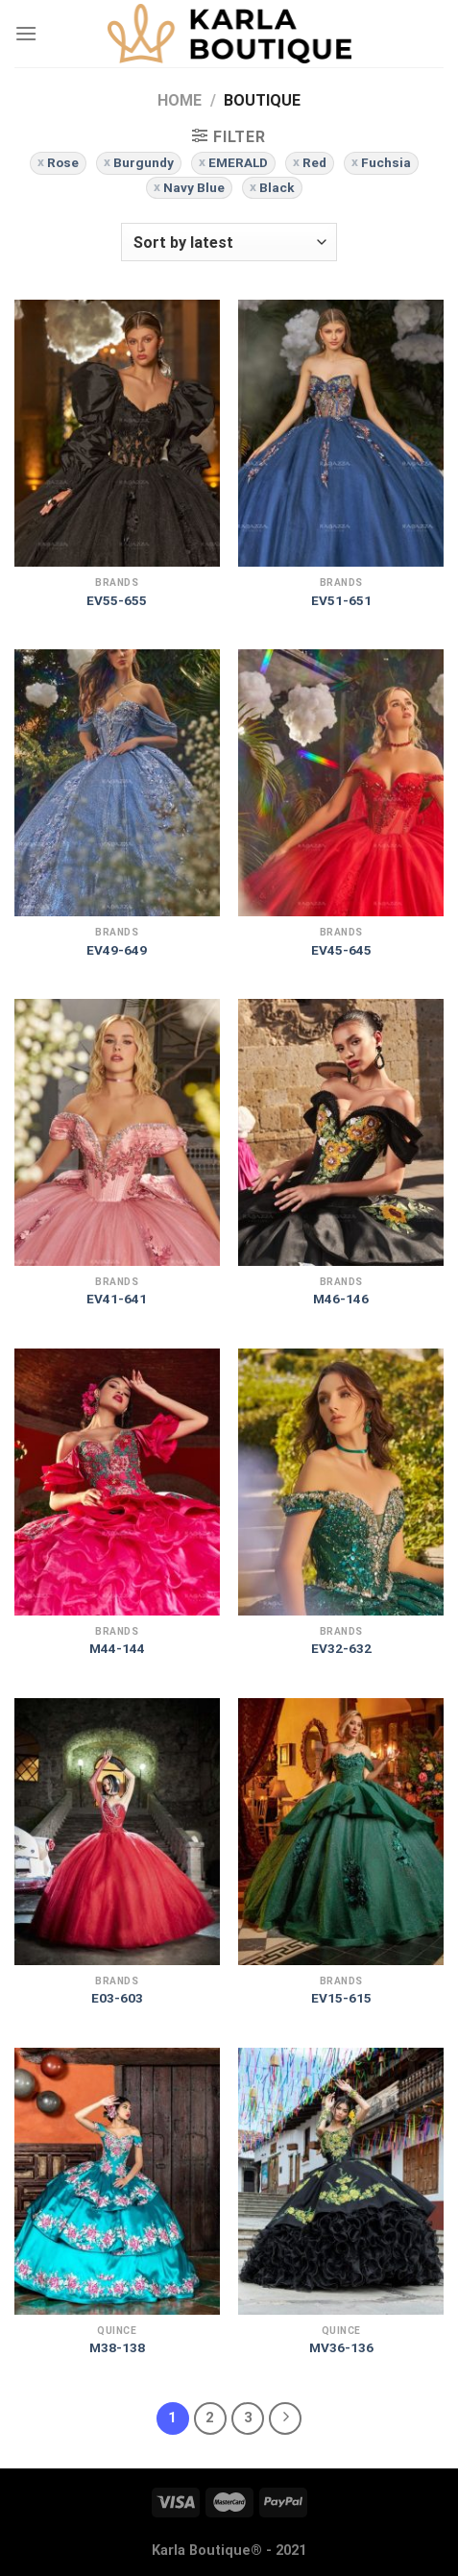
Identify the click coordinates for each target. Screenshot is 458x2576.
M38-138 (117, 2347)
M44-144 (117, 1648)
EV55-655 (116, 600)
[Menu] (25, 33)
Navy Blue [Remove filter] (194, 187)
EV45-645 (341, 950)
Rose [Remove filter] (63, 162)
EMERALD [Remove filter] (238, 162)
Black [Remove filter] (277, 187)
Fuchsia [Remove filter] (386, 162)
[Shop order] (228, 242)
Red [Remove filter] (314, 162)
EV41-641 (116, 1298)
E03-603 (117, 1997)
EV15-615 (341, 1997)
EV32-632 (341, 1648)
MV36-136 (341, 2347)
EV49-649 (116, 950)
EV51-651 (341, 600)
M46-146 (341, 1298)
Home (179, 100)
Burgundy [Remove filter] (143, 162)
